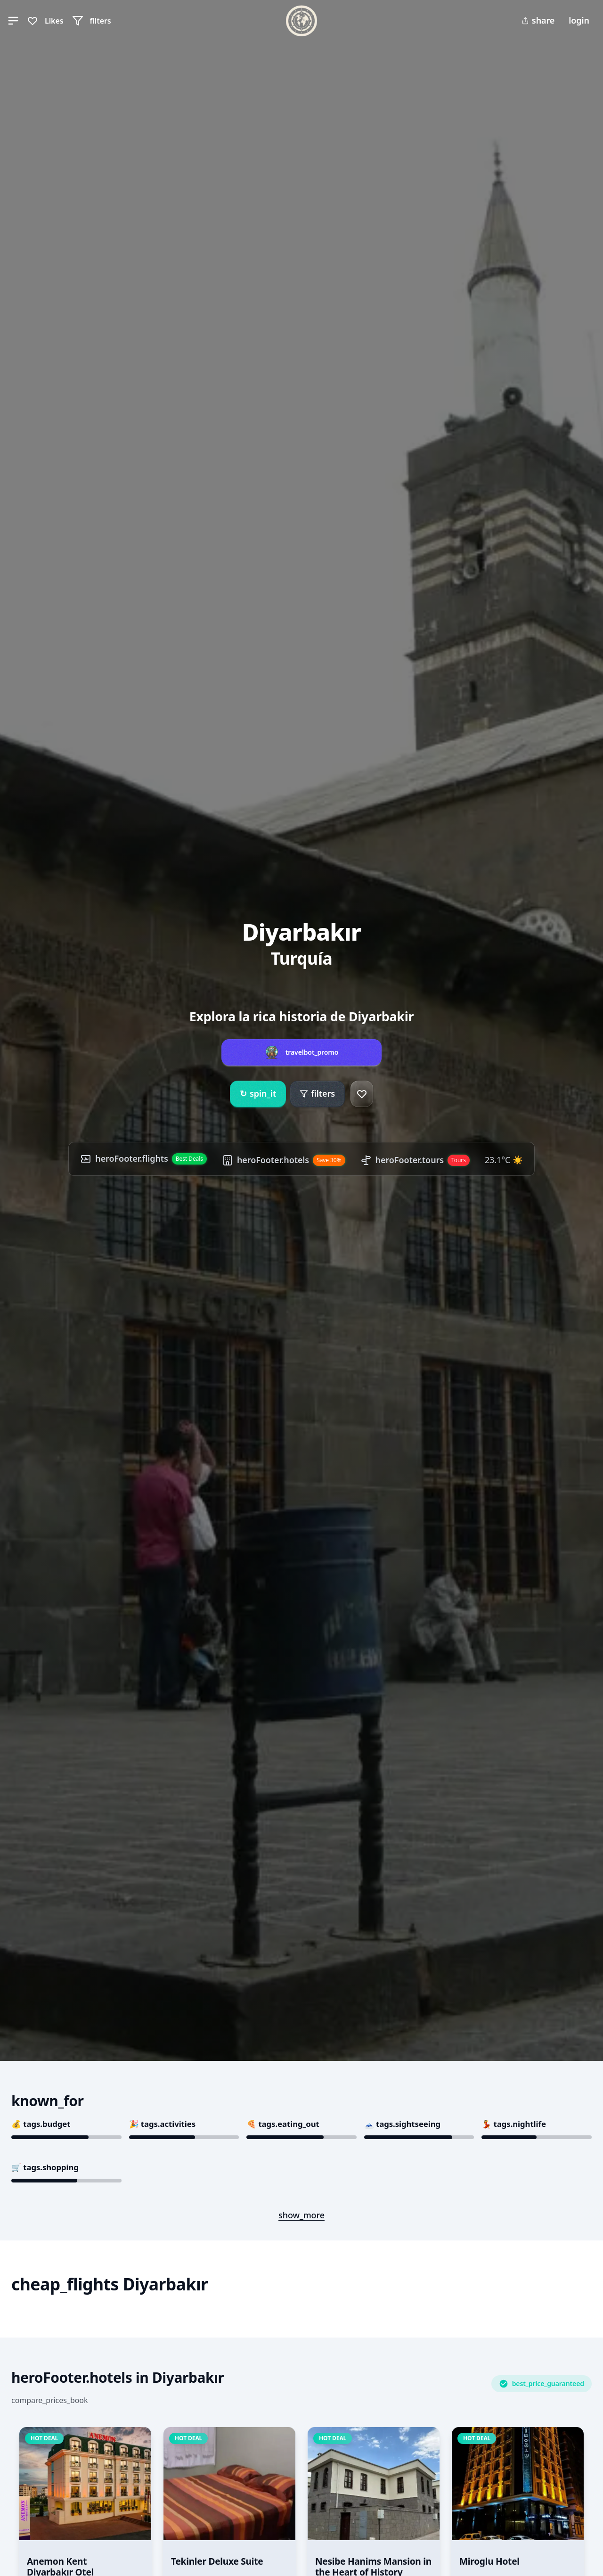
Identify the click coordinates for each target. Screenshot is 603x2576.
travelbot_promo (312, 1052)
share (538, 20)
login (579, 20)
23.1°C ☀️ (504, 1159)
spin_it (258, 1093)
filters (317, 1093)
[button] (13, 20)
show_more (301, 2215)
